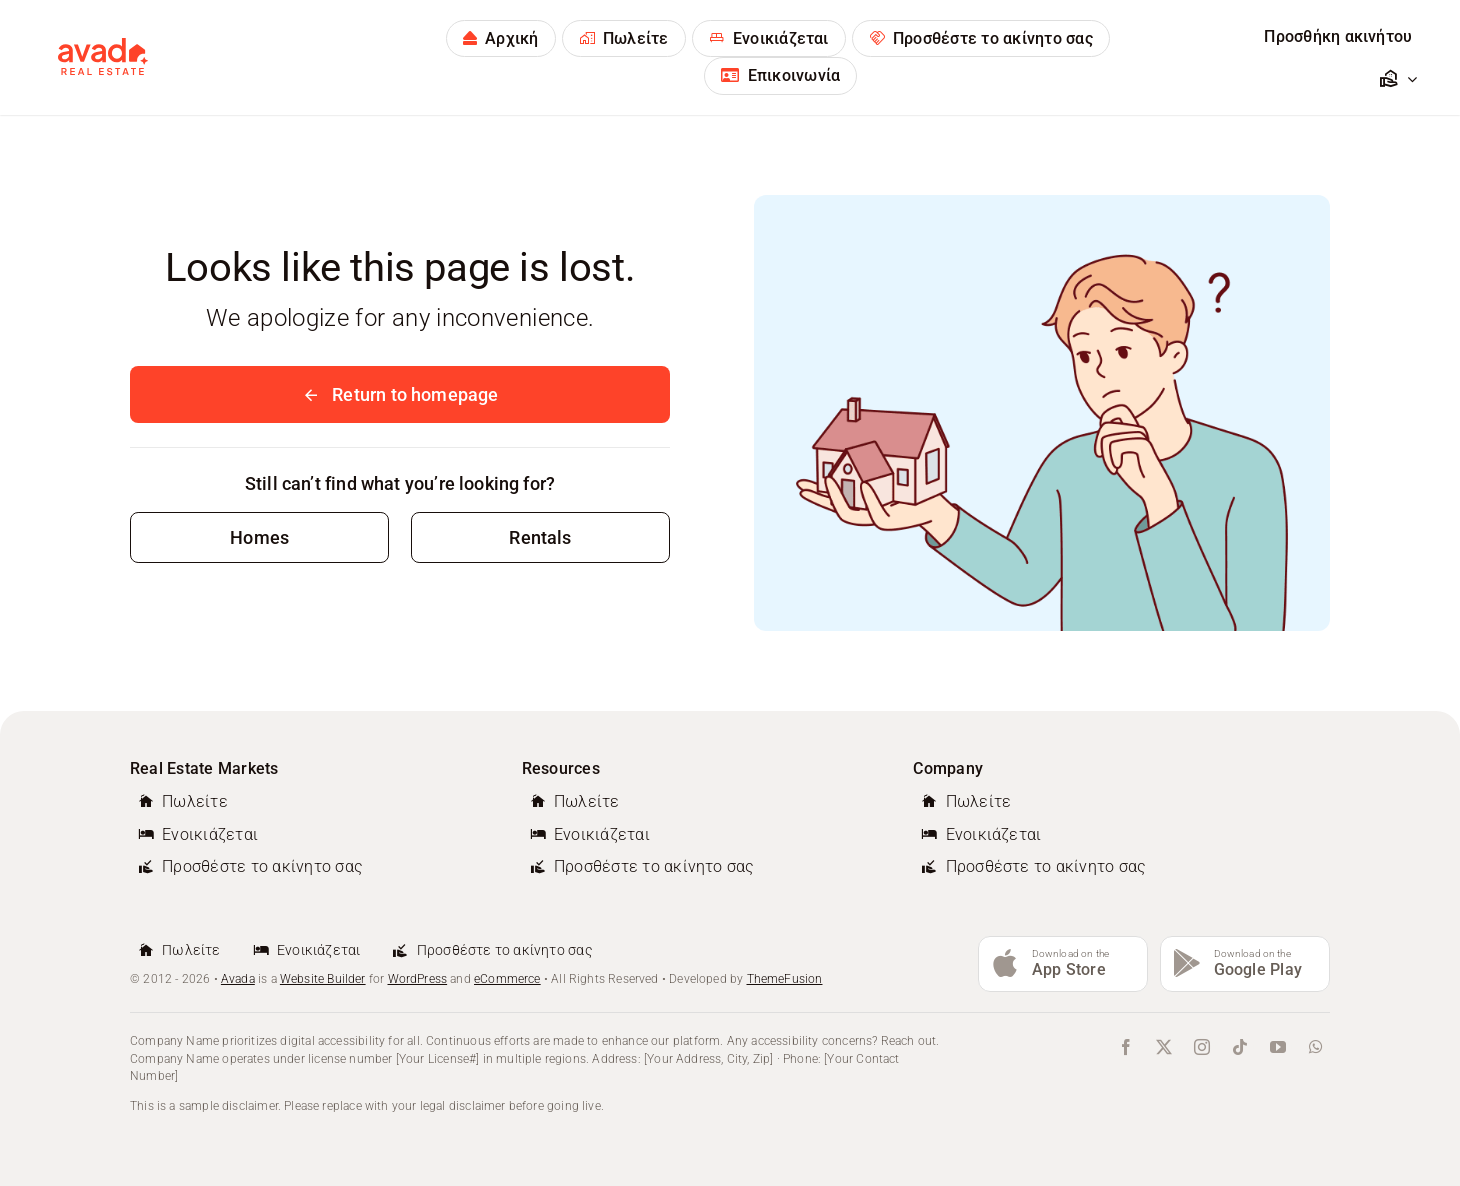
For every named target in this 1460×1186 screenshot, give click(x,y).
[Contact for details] (259, 537)
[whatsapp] (1316, 1047)
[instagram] (1202, 1047)
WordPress (418, 979)
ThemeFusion (785, 979)
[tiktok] (1240, 1047)
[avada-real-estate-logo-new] (103, 46)
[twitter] (1164, 1047)
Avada (238, 979)
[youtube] (1278, 1047)
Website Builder (323, 979)
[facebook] (1126, 1047)
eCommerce (507, 979)
